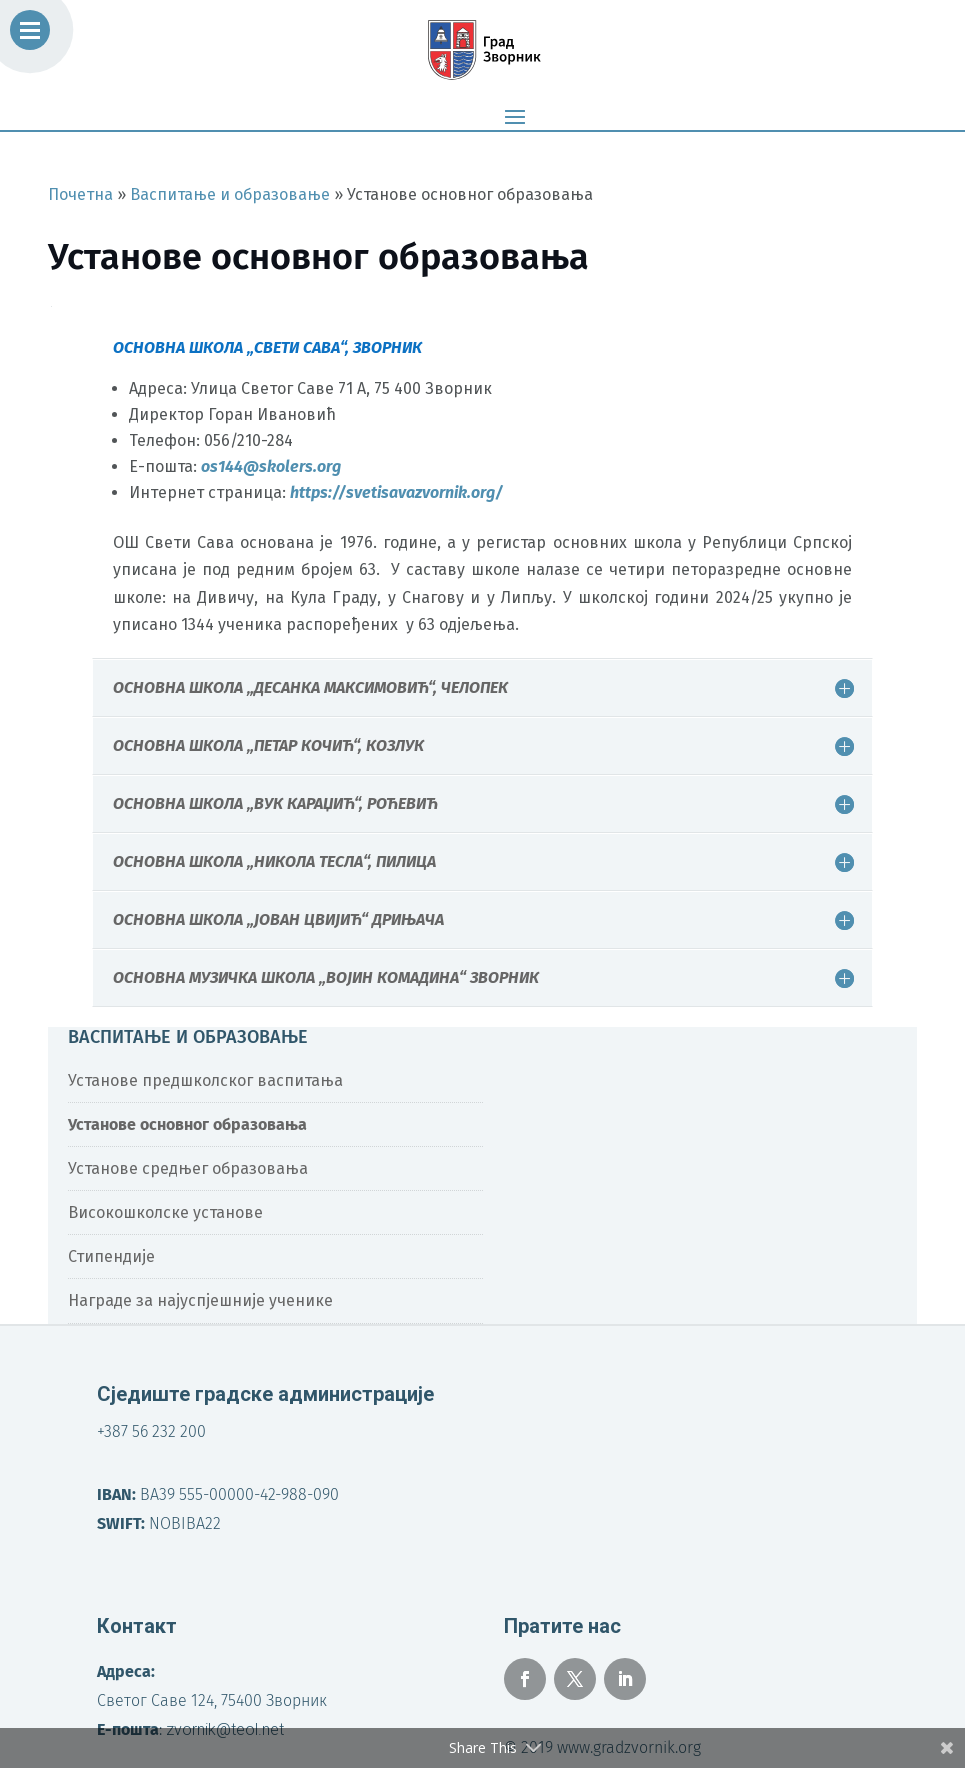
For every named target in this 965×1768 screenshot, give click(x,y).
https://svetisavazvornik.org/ (396, 492)
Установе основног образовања (187, 1124)
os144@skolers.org (271, 466)
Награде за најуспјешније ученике (200, 1300)
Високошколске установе (165, 1212)
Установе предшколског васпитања (205, 1080)
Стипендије (111, 1256)
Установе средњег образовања (188, 1168)
